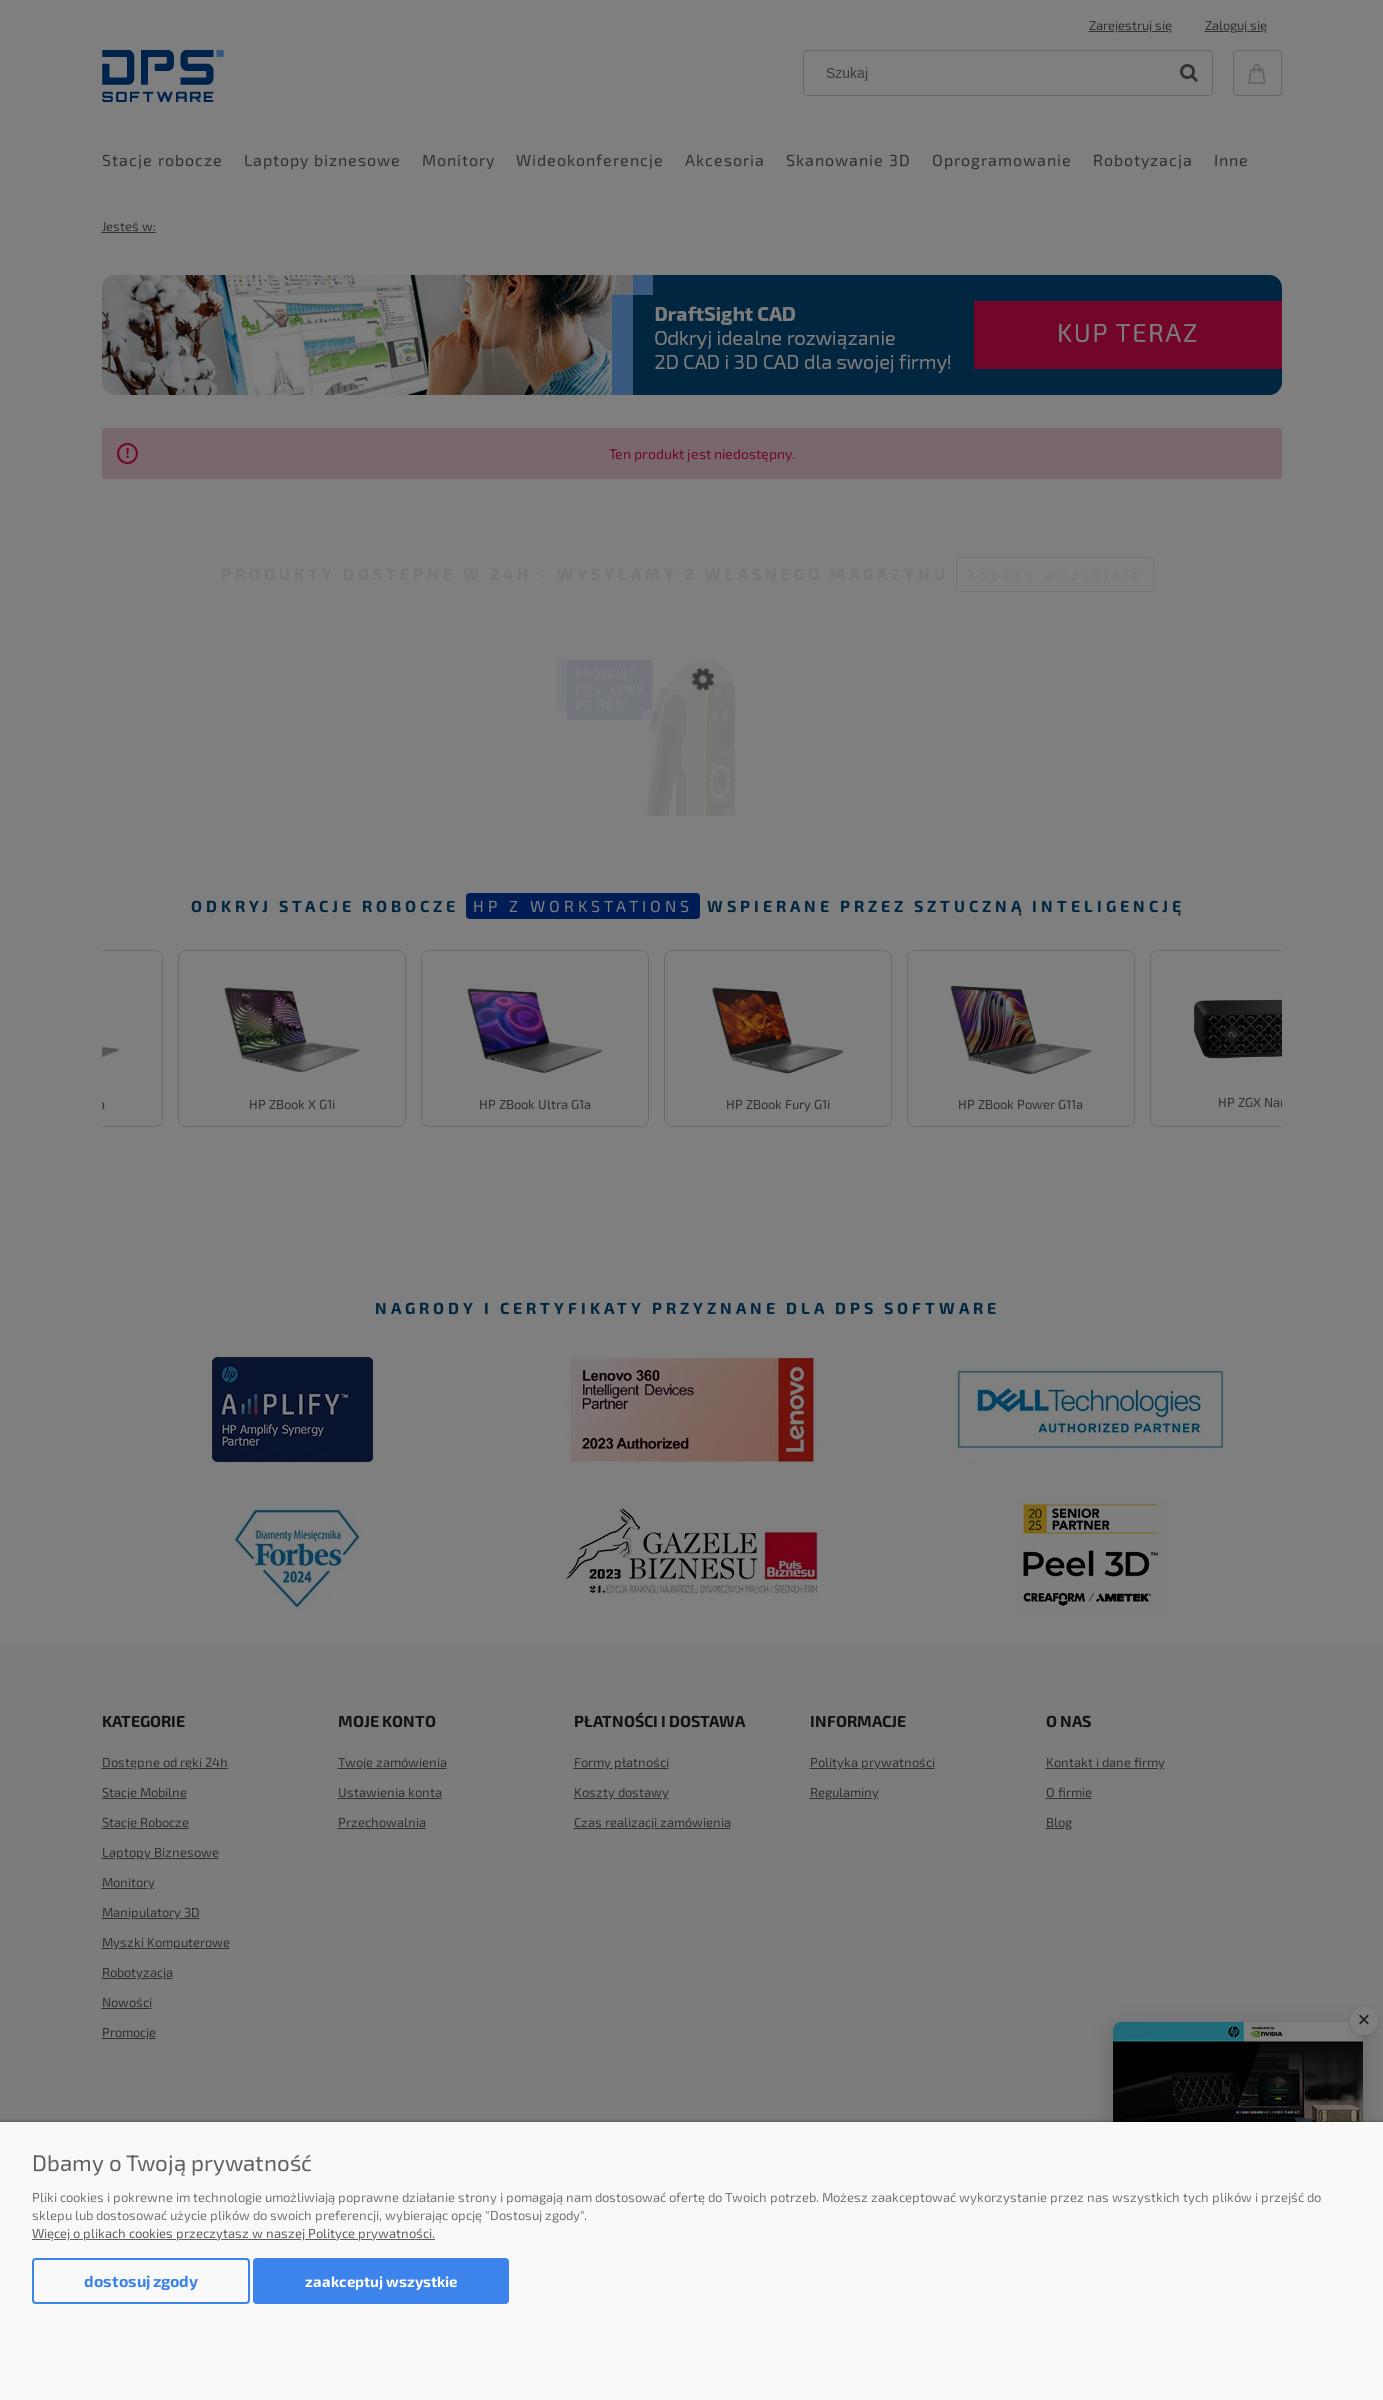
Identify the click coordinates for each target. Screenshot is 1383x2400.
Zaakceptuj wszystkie (381, 2281)
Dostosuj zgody (141, 2280)
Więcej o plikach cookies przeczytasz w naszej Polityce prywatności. (233, 2233)
